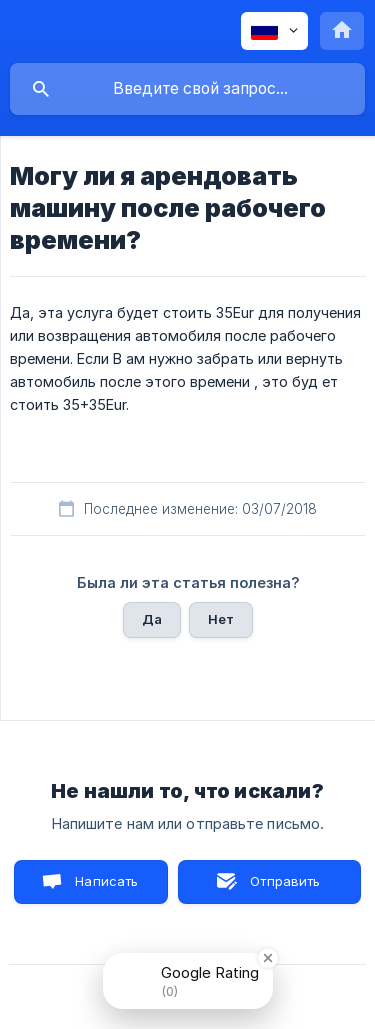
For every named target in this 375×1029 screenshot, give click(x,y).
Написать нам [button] (106, 888)
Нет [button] (221, 619)
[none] (274, 31)
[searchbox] (187, 89)
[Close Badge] (268, 958)
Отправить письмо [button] (282, 888)
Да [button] (152, 619)
